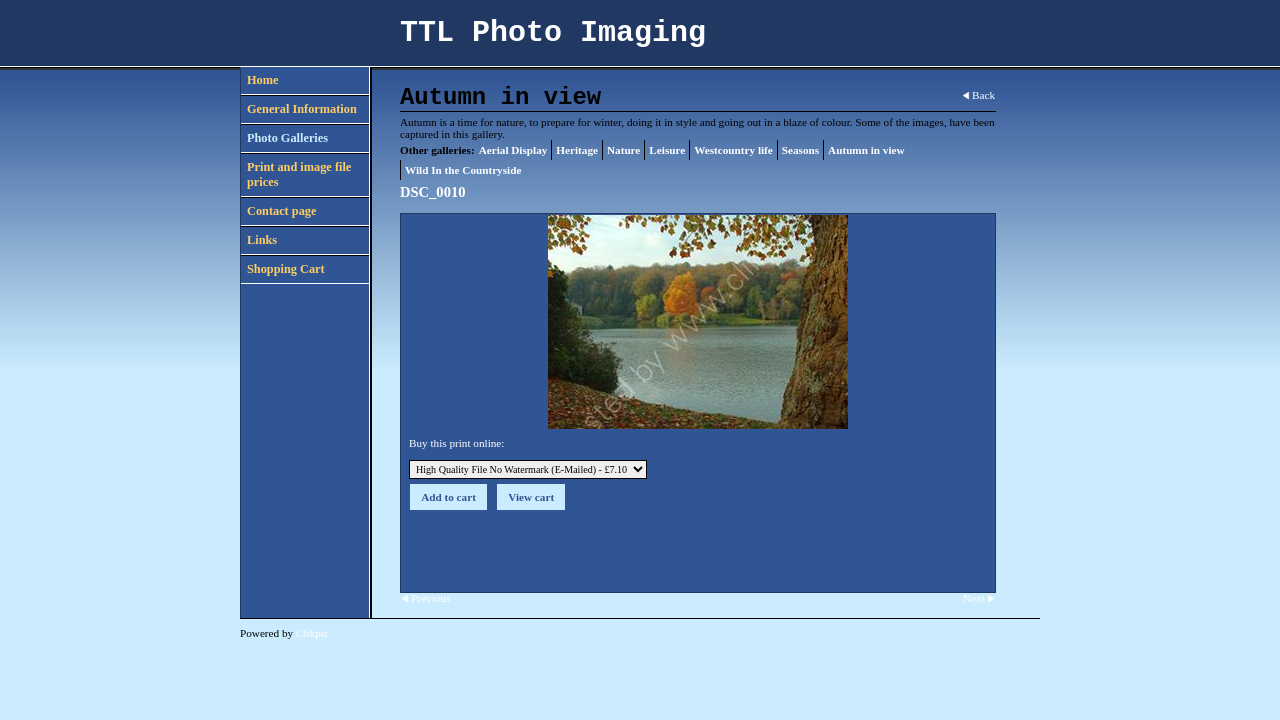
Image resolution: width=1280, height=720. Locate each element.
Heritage (577, 150)
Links (262, 240)
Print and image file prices (299, 174)
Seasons (800, 150)
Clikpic (312, 633)
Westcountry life (733, 150)
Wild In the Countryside (463, 170)
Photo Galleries (287, 138)
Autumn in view (866, 150)
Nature (623, 150)
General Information (302, 109)
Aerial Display (513, 150)
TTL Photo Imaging (553, 33)
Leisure (667, 150)
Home (262, 80)
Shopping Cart (286, 269)
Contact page (281, 211)
